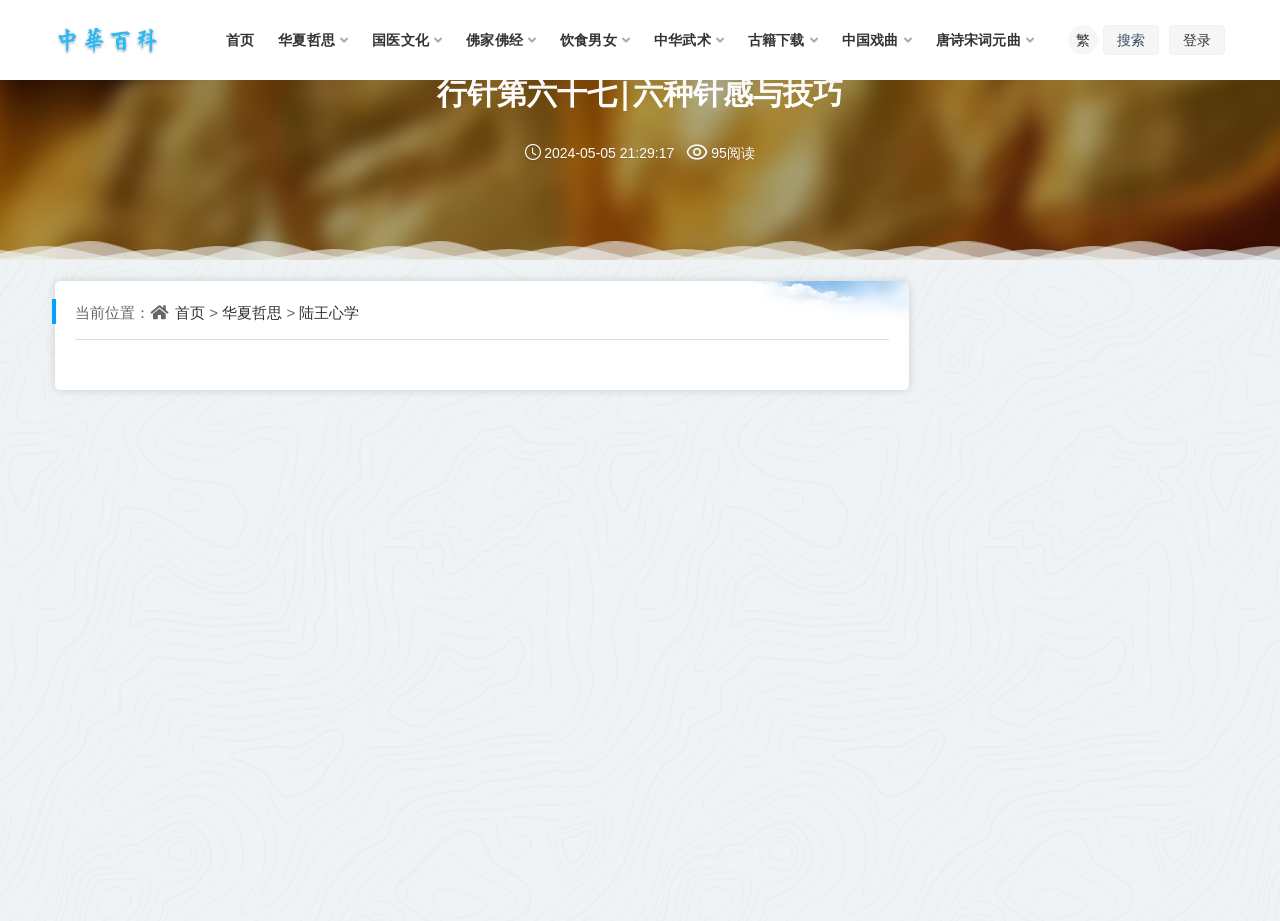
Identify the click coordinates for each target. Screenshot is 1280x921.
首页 (190, 312)
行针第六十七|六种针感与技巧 (640, 92)
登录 (1197, 39)
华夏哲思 (252, 312)
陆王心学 (329, 312)
